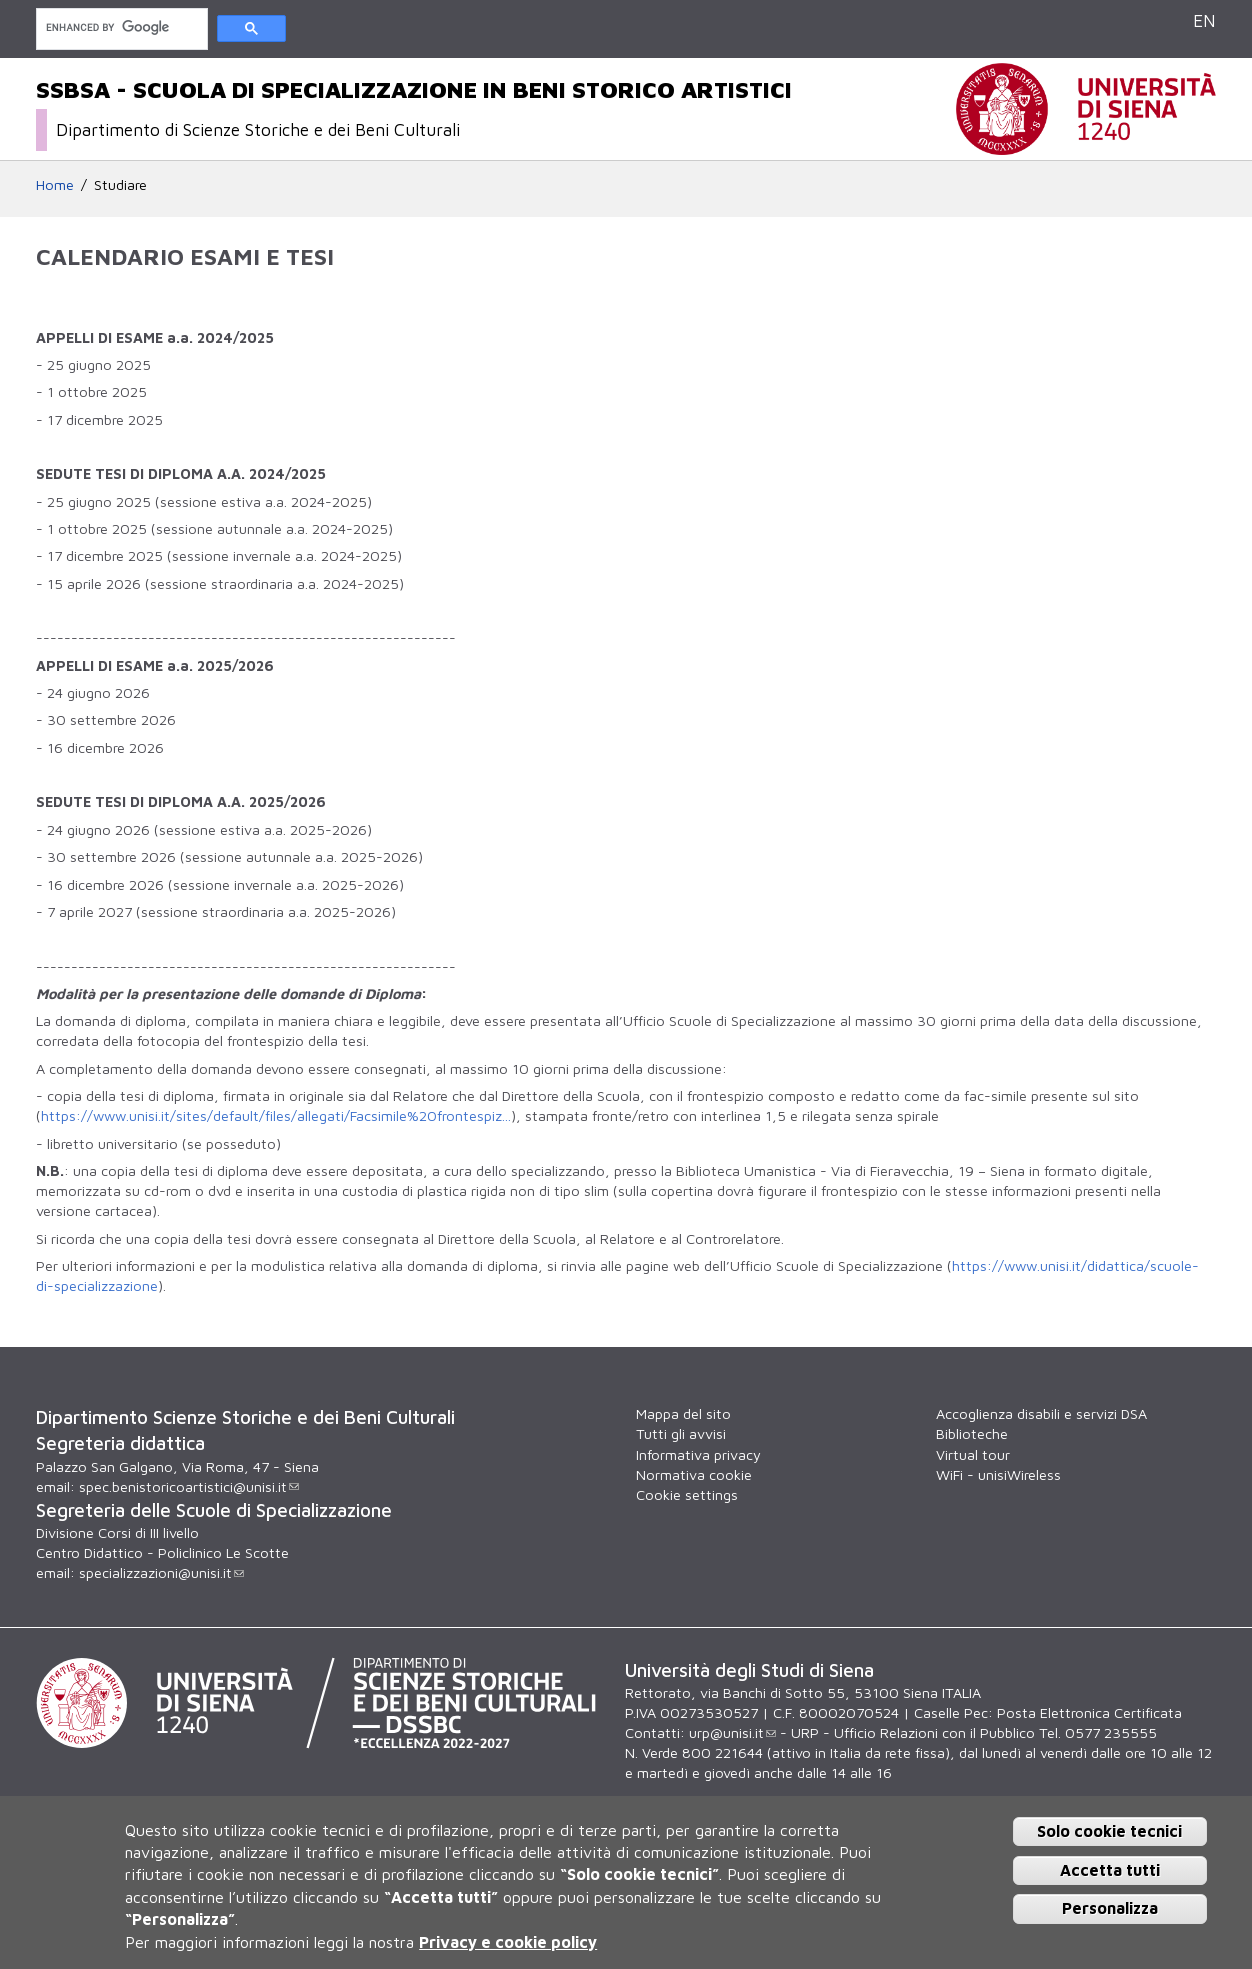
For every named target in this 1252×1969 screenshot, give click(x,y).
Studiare (120, 184)
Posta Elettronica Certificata (1089, 1712)
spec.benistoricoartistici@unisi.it (189, 1486)
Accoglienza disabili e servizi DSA (1041, 1413)
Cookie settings (687, 1494)
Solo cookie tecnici (1109, 1831)
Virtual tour (973, 1454)
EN (1204, 20)
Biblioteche (972, 1433)
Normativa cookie (694, 1474)
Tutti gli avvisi (681, 1433)
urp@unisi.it (732, 1732)
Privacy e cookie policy (508, 1942)
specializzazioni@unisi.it (161, 1572)
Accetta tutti (1110, 1870)
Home (55, 184)
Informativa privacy (698, 1454)
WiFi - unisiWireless (998, 1474)
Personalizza (1110, 1908)
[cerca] (120, 27)
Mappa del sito (683, 1413)
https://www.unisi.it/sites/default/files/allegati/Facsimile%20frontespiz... (276, 1115)
